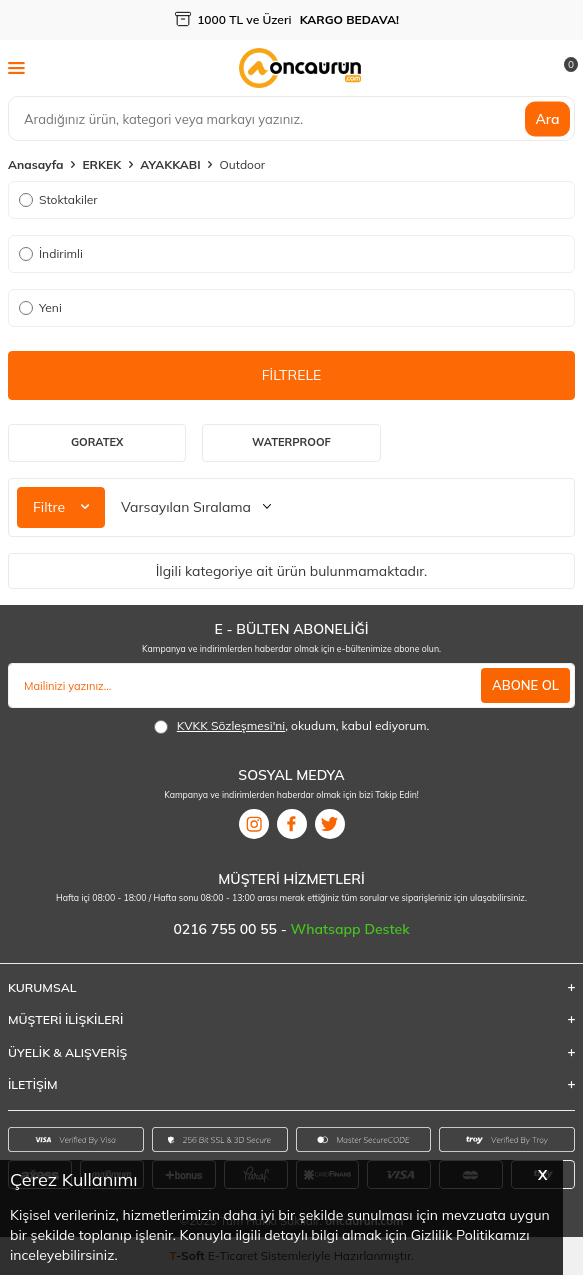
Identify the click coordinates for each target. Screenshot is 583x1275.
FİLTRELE (292, 375)
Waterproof (291, 442)
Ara (547, 118)
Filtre (61, 507)
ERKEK (101, 164)
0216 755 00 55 (226, 929)
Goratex (97, 442)
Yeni (40, 307)
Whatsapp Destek (350, 929)
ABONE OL (525, 685)
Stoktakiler (58, 199)
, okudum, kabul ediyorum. (292, 726)
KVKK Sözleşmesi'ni (231, 725)
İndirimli (51, 253)
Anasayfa (35, 164)
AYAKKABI (170, 164)
